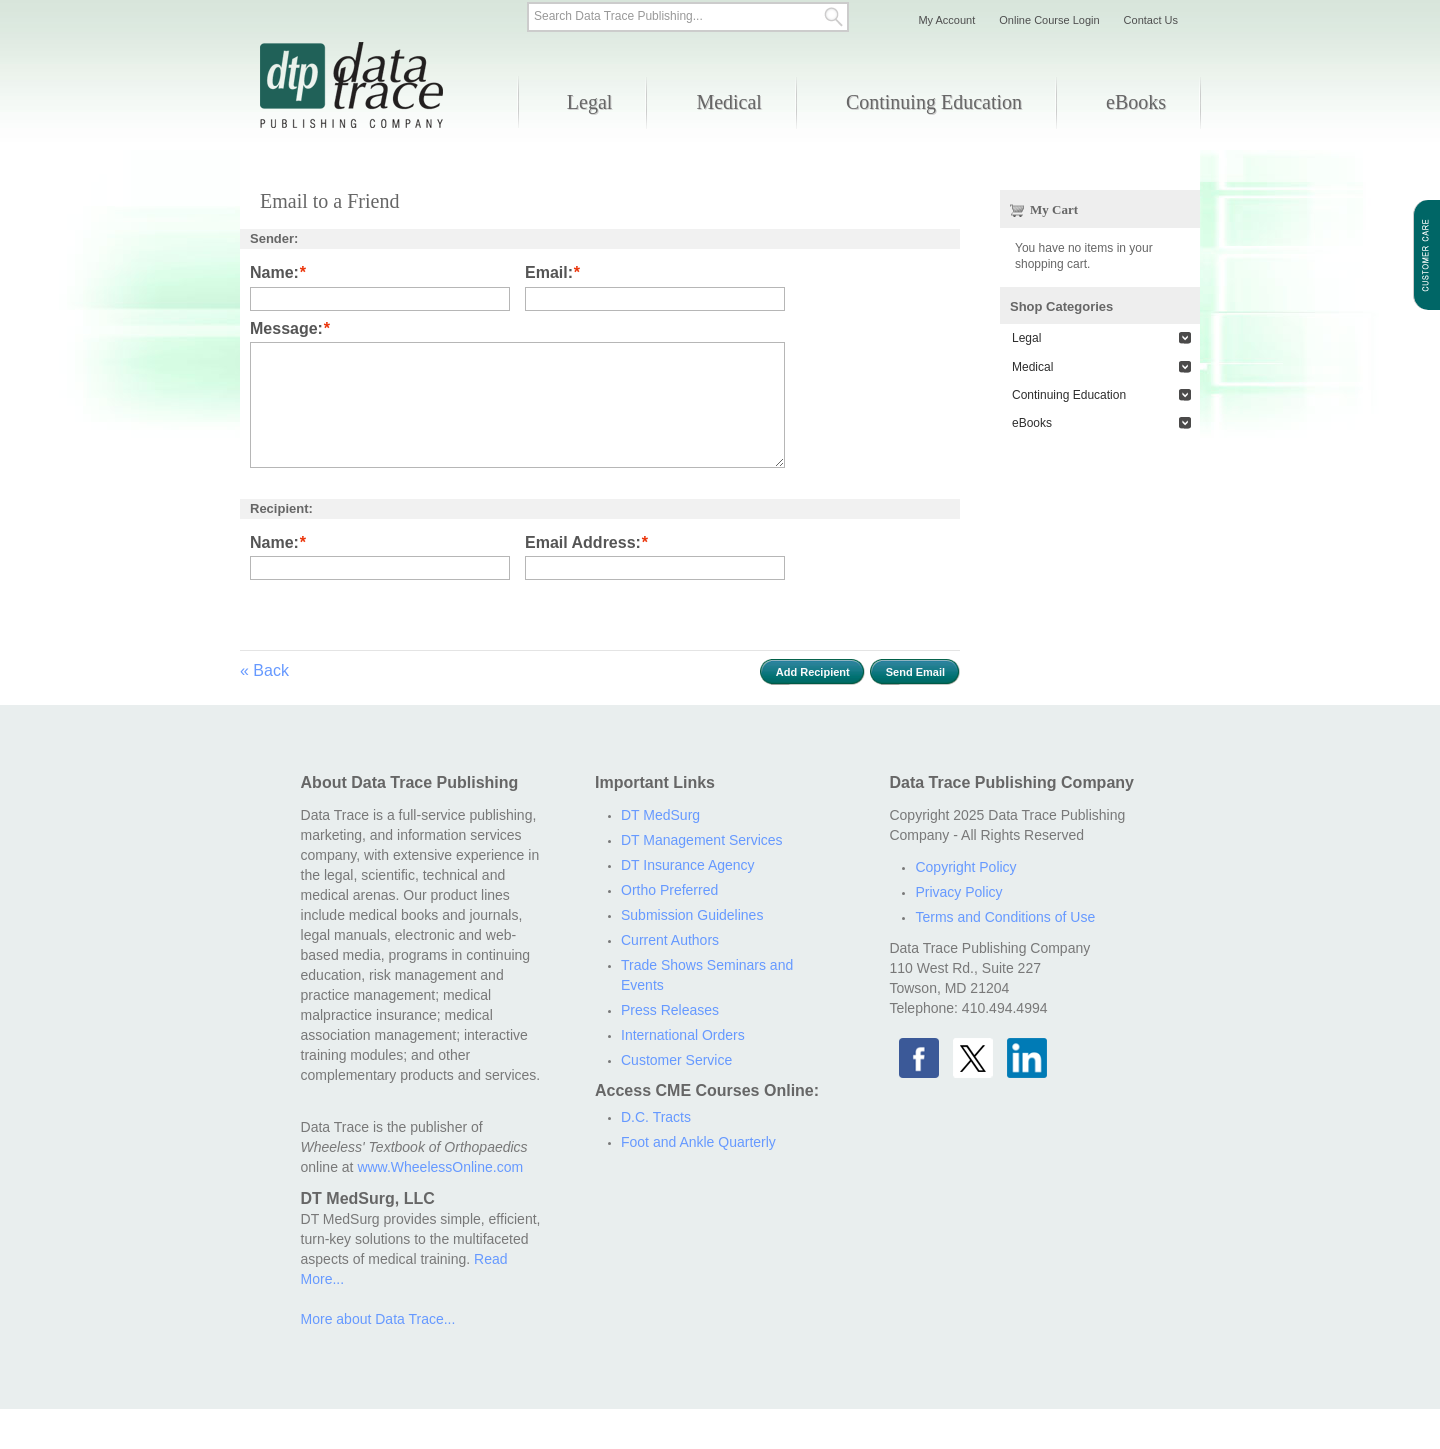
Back (264, 670)
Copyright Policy (965, 867)
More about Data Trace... (378, 1319)
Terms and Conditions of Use (1005, 917)
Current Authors (670, 940)
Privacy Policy (958, 892)
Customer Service (676, 1060)
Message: (286, 329)
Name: (274, 273)
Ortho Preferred (669, 890)
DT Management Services (702, 840)
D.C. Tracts (656, 1117)
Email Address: (583, 543)
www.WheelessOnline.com (440, 1167)
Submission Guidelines (692, 915)
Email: (549, 273)
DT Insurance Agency (688, 865)
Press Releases (670, 1010)
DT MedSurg (660, 815)
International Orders (683, 1035)
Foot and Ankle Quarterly (698, 1142)
